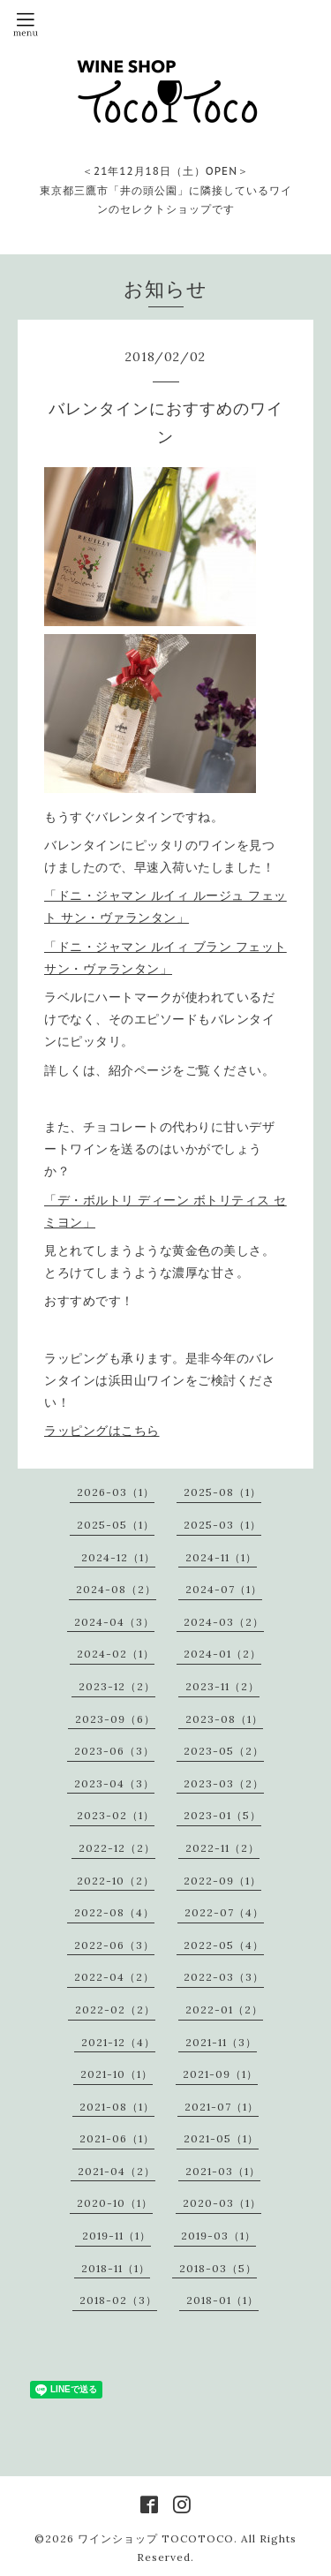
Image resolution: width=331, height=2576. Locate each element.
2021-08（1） (116, 2106)
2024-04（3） (114, 1621)
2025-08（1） (222, 1492)
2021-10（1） (116, 2074)
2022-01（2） (224, 2009)
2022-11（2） (222, 1848)
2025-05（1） (115, 1524)
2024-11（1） (221, 1557)
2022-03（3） (224, 1976)
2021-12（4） (118, 2042)
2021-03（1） (222, 2171)
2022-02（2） (115, 2009)
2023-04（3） (114, 1783)
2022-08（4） (114, 1912)
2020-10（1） (115, 2203)
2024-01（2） (222, 1653)
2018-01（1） (222, 2300)
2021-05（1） (221, 2138)
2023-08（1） (224, 1719)
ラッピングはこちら (102, 1431)
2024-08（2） (116, 1589)
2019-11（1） (116, 2235)
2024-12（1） (118, 1557)
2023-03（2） (224, 1783)
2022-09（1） (222, 1880)
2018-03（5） (218, 2268)
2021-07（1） (221, 2106)
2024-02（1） (115, 1653)
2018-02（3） (118, 2300)
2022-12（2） (117, 1848)
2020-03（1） (222, 2203)
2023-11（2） (222, 1686)
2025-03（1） (222, 1524)
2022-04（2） (114, 1976)
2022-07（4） (224, 1912)
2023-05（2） (224, 1750)
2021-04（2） (116, 2171)
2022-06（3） (114, 1945)
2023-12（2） (117, 1686)
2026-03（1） (115, 1492)
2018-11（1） (115, 2268)
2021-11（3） (221, 2042)
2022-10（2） (115, 1880)
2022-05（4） (224, 1945)
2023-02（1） (115, 1815)
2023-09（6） (115, 1719)
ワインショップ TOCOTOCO (156, 2538)
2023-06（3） (114, 1750)
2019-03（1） (218, 2235)
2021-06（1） (116, 2138)
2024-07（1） (223, 1589)
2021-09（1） (220, 2074)
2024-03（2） (224, 1621)
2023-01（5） (222, 1815)
